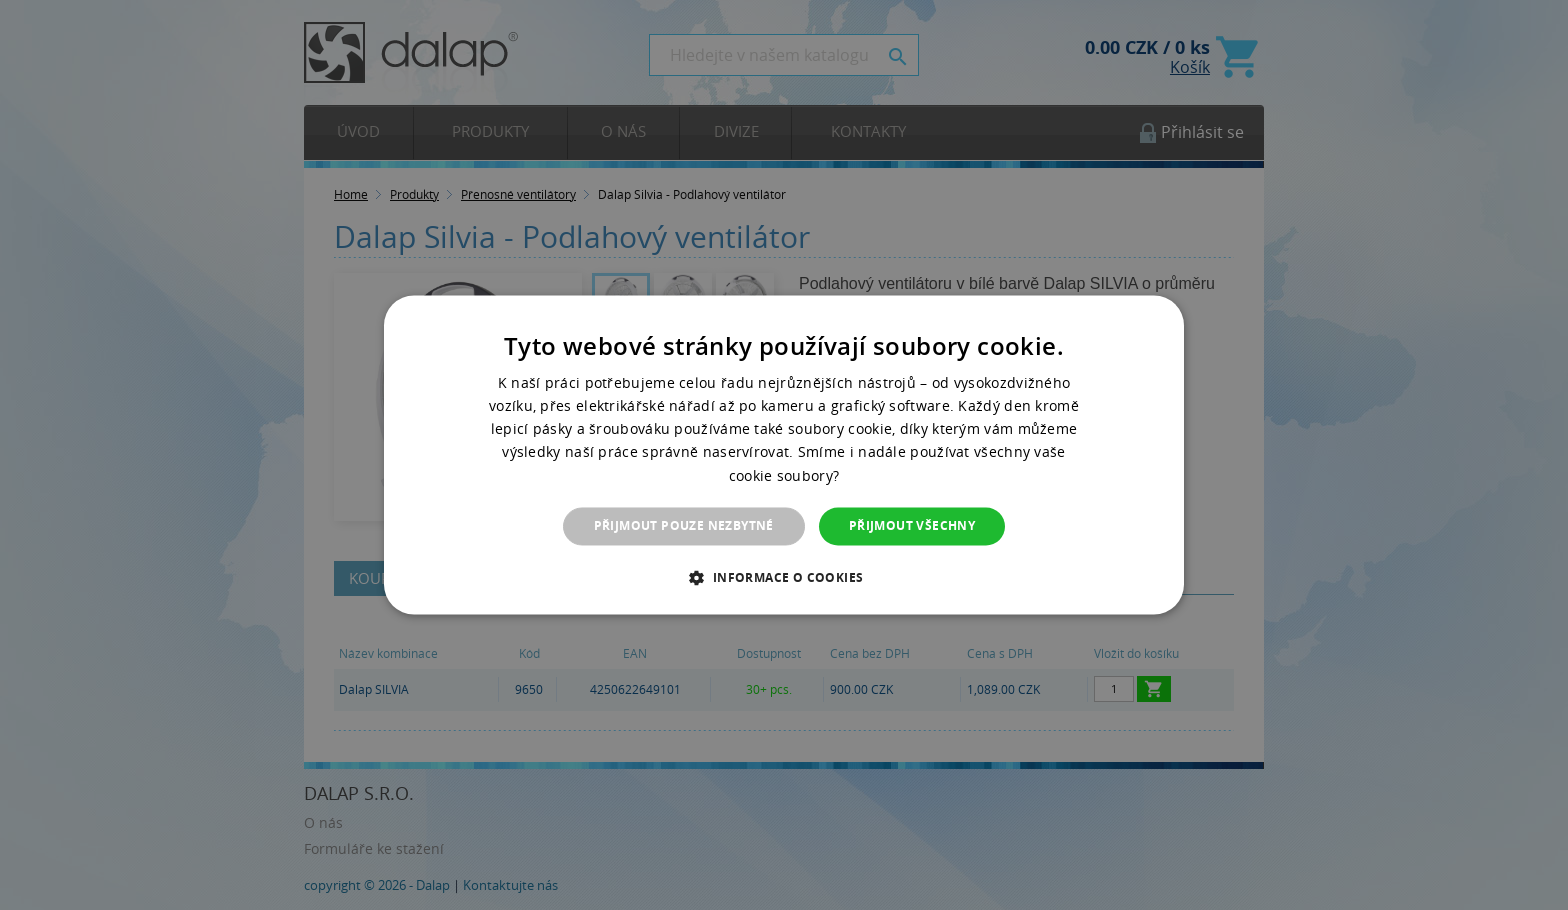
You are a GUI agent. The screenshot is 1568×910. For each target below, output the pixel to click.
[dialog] (784, 454)
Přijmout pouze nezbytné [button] (684, 525)
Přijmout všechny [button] (912, 525)
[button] (783, 578)
